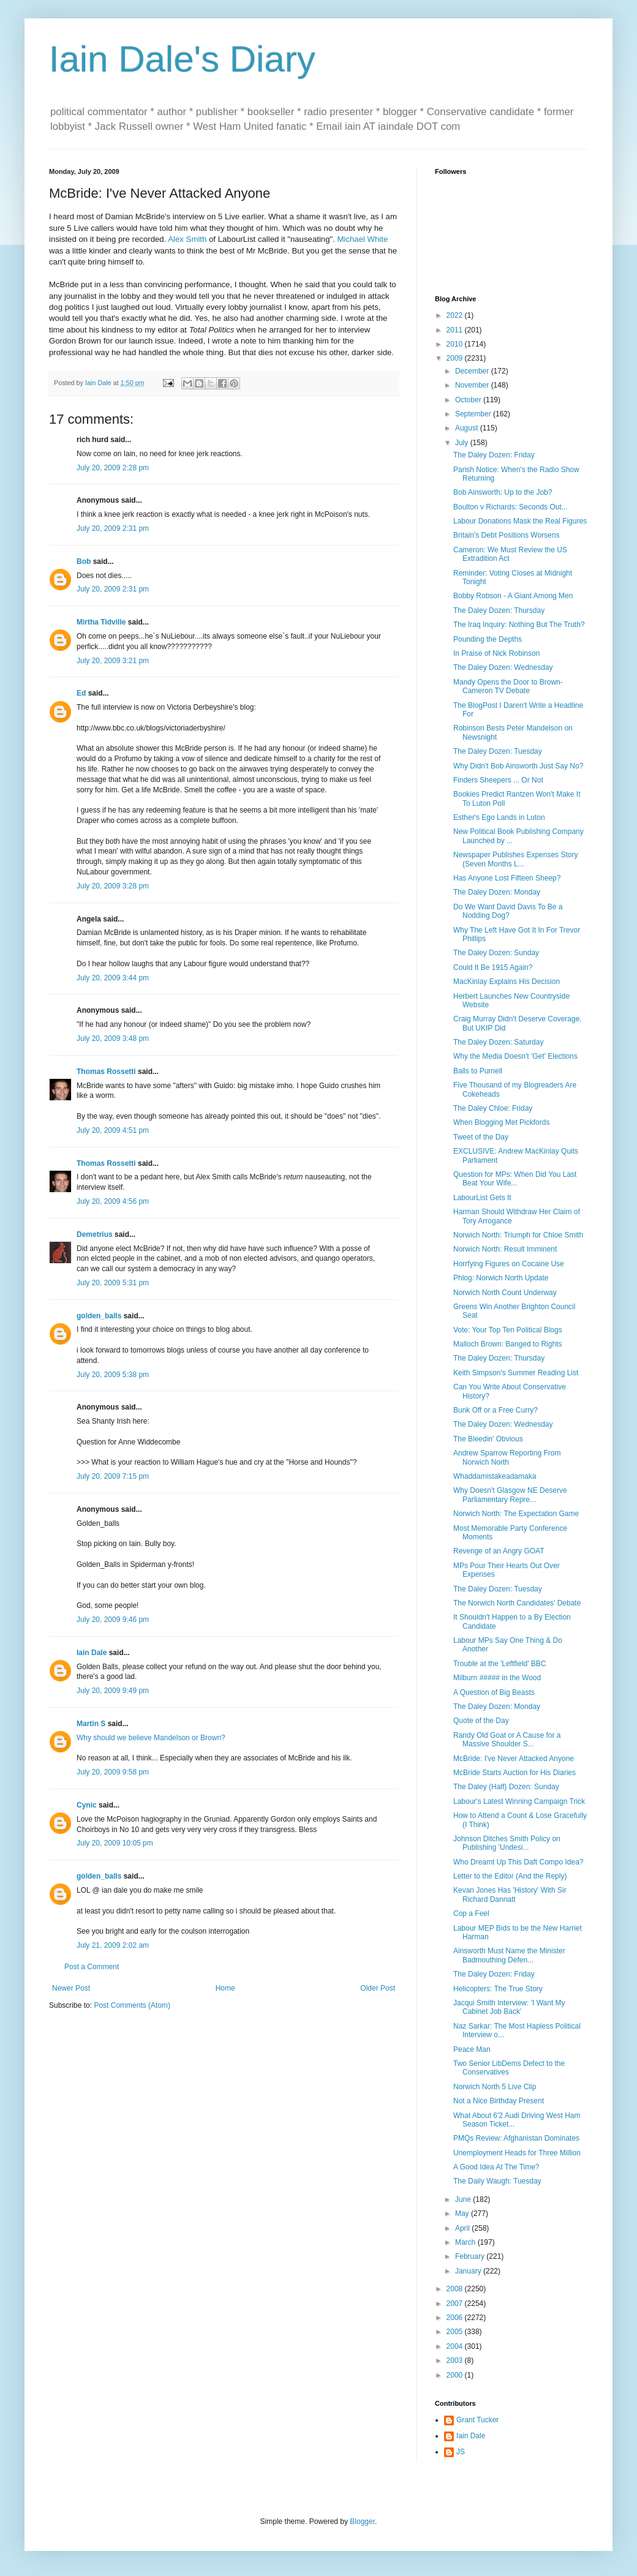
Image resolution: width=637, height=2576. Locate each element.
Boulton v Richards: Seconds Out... (510, 507)
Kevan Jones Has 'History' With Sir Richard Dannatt (510, 1894)
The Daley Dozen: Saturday (498, 1042)
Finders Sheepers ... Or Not (498, 780)
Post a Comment (91, 1966)
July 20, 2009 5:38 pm (113, 1374)
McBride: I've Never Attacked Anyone (513, 1758)
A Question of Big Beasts (494, 1692)
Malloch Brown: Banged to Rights (507, 1344)
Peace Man (472, 2049)
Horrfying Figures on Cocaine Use (508, 1264)
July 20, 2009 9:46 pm (113, 1619)
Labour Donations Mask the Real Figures (520, 521)
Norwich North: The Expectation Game (516, 1513)
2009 (456, 358)
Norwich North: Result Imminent (505, 1249)
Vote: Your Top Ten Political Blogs (507, 1330)
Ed (81, 693)
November (473, 385)
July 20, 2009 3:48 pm (113, 1038)
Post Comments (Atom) (132, 2005)
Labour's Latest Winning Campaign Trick (519, 1801)
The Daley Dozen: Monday (496, 892)
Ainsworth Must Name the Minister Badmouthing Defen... (509, 1955)
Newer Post (71, 1988)
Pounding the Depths (487, 639)
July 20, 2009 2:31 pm (113, 528)
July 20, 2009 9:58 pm (113, 1772)
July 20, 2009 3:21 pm (113, 660)
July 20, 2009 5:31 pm (113, 1283)
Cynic (87, 1805)
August (467, 428)
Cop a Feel (471, 1913)
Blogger (362, 2521)
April (463, 2228)
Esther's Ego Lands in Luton (499, 817)
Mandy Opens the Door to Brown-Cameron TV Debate (508, 686)
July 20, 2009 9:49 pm (113, 1690)
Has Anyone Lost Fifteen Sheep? (506, 878)
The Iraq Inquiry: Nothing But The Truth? (519, 624)
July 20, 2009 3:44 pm (113, 978)
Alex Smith (187, 239)
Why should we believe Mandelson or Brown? (151, 1737)
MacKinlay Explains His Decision (506, 981)
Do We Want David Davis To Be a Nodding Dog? (508, 911)
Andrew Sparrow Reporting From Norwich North (506, 1457)
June (464, 2199)
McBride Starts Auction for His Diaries (514, 1772)
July (462, 442)
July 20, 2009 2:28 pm (113, 468)
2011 (456, 330)
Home (225, 1988)
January (469, 2271)
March (466, 2242)
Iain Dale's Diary (182, 59)
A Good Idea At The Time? (496, 2167)
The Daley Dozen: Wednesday (503, 667)
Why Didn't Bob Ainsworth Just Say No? (518, 766)
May (463, 2213)
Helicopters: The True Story (498, 1989)
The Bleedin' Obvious (488, 1439)
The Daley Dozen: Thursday (499, 610)
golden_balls (99, 1316)
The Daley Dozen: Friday (494, 455)
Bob (84, 561)
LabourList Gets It (482, 1197)
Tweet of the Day (480, 1137)
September (474, 414)
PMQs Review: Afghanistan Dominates (516, 2138)
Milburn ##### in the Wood (497, 1677)
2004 (456, 2346)
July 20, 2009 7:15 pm (113, 1476)
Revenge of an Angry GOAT (499, 1551)
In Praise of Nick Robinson (496, 653)
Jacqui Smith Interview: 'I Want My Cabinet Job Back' (509, 2007)
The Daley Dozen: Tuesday (497, 751)
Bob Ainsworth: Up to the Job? (502, 492)
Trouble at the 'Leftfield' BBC (499, 1663)
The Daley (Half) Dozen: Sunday (506, 1786)
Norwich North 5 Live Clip (494, 2086)
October (469, 400)
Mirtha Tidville (101, 622)
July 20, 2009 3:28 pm (113, 886)
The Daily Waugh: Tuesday (497, 2181)
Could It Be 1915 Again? (492, 967)
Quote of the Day (481, 1720)
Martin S (91, 1723)
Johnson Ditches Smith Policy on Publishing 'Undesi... (506, 1843)
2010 (456, 344)
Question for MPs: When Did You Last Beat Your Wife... (514, 1178)
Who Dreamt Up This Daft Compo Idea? (518, 1862)
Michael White (362, 239)
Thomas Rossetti (106, 1071)
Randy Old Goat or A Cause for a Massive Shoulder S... (506, 1739)
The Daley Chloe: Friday (492, 1108)
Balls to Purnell (477, 1071)
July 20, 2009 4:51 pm (113, 1130)
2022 (456, 315)
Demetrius (95, 1234)
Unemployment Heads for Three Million (517, 2153)
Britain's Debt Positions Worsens (506, 535)
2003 (456, 2360)
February (470, 2256)
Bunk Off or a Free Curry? (495, 1410)
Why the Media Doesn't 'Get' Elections (515, 1056)
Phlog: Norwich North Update (500, 1278)
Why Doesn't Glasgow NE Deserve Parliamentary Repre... (510, 1494)
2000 (456, 2375)
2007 (456, 2303)
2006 (456, 2317)
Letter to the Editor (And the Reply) (510, 1876)
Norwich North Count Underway (505, 1292)
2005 (456, 2331)
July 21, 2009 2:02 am (113, 1945)
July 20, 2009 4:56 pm (113, 1201)
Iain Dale (92, 1652)
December (473, 371)
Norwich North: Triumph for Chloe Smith (518, 1235)
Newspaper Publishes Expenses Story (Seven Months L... (515, 859)
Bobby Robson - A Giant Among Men (513, 595)
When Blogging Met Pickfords (501, 1122)
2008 (456, 2289)
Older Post (377, 1988)
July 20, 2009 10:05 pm (115, 1843)
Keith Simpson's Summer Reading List (515, 1373)
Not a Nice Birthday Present (498, 2101)
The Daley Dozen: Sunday (496, 952)
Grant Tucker (477, 2420)
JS (460, 2451)
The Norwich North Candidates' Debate (517, 1603)
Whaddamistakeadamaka (494, 1476)
